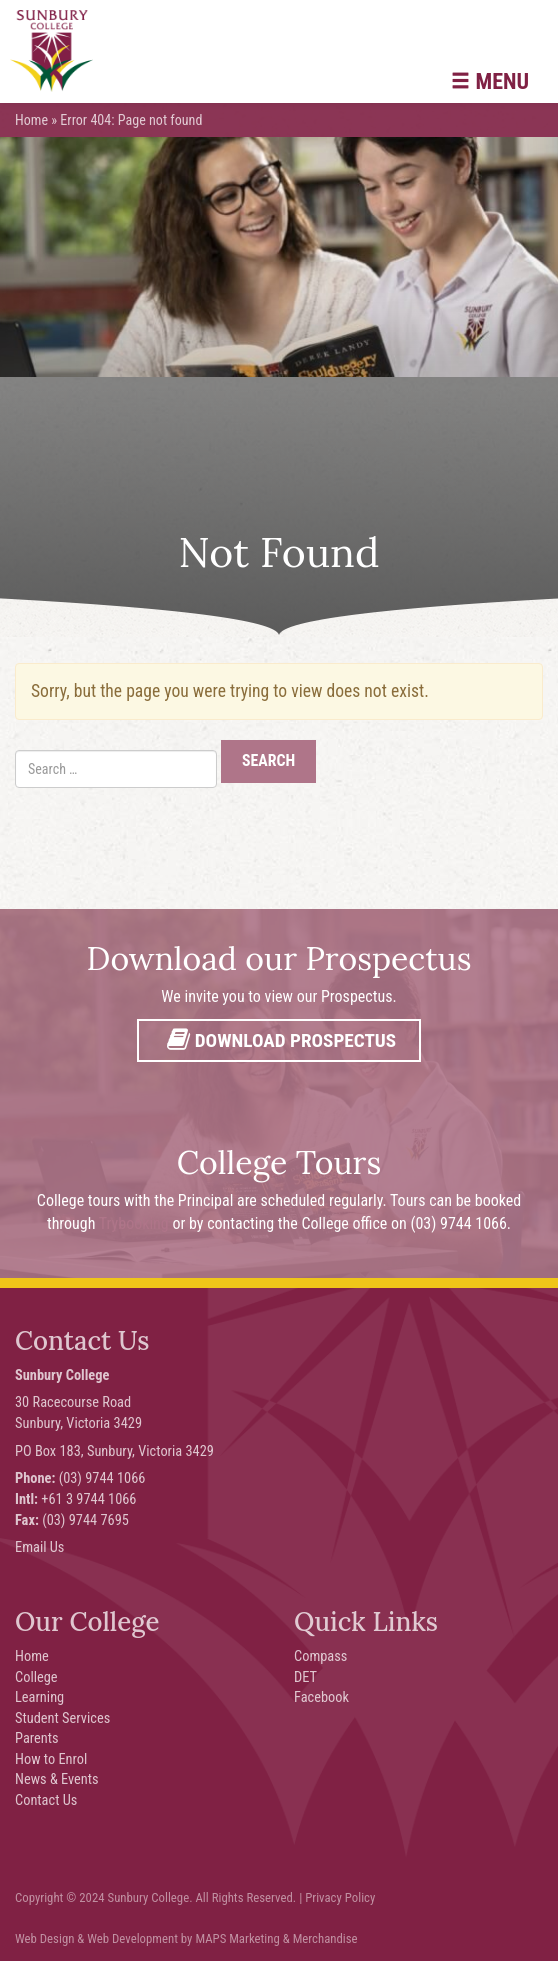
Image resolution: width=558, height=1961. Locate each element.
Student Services (62, 1718)
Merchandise (325, 1938)
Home (31, 120)
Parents (37, 1738)
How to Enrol (51, 1759)
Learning (39, 1697)
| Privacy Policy (337, 1897)
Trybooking (134, 1223)
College (36, 1677)
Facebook (321, 1697)
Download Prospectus (279, 1040)
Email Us (39, 1547)
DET (305, 1677)
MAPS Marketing (237, 1938)
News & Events (57, 1779)
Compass (320, 1656)
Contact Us (46, 1800)
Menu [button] (490, 81)
